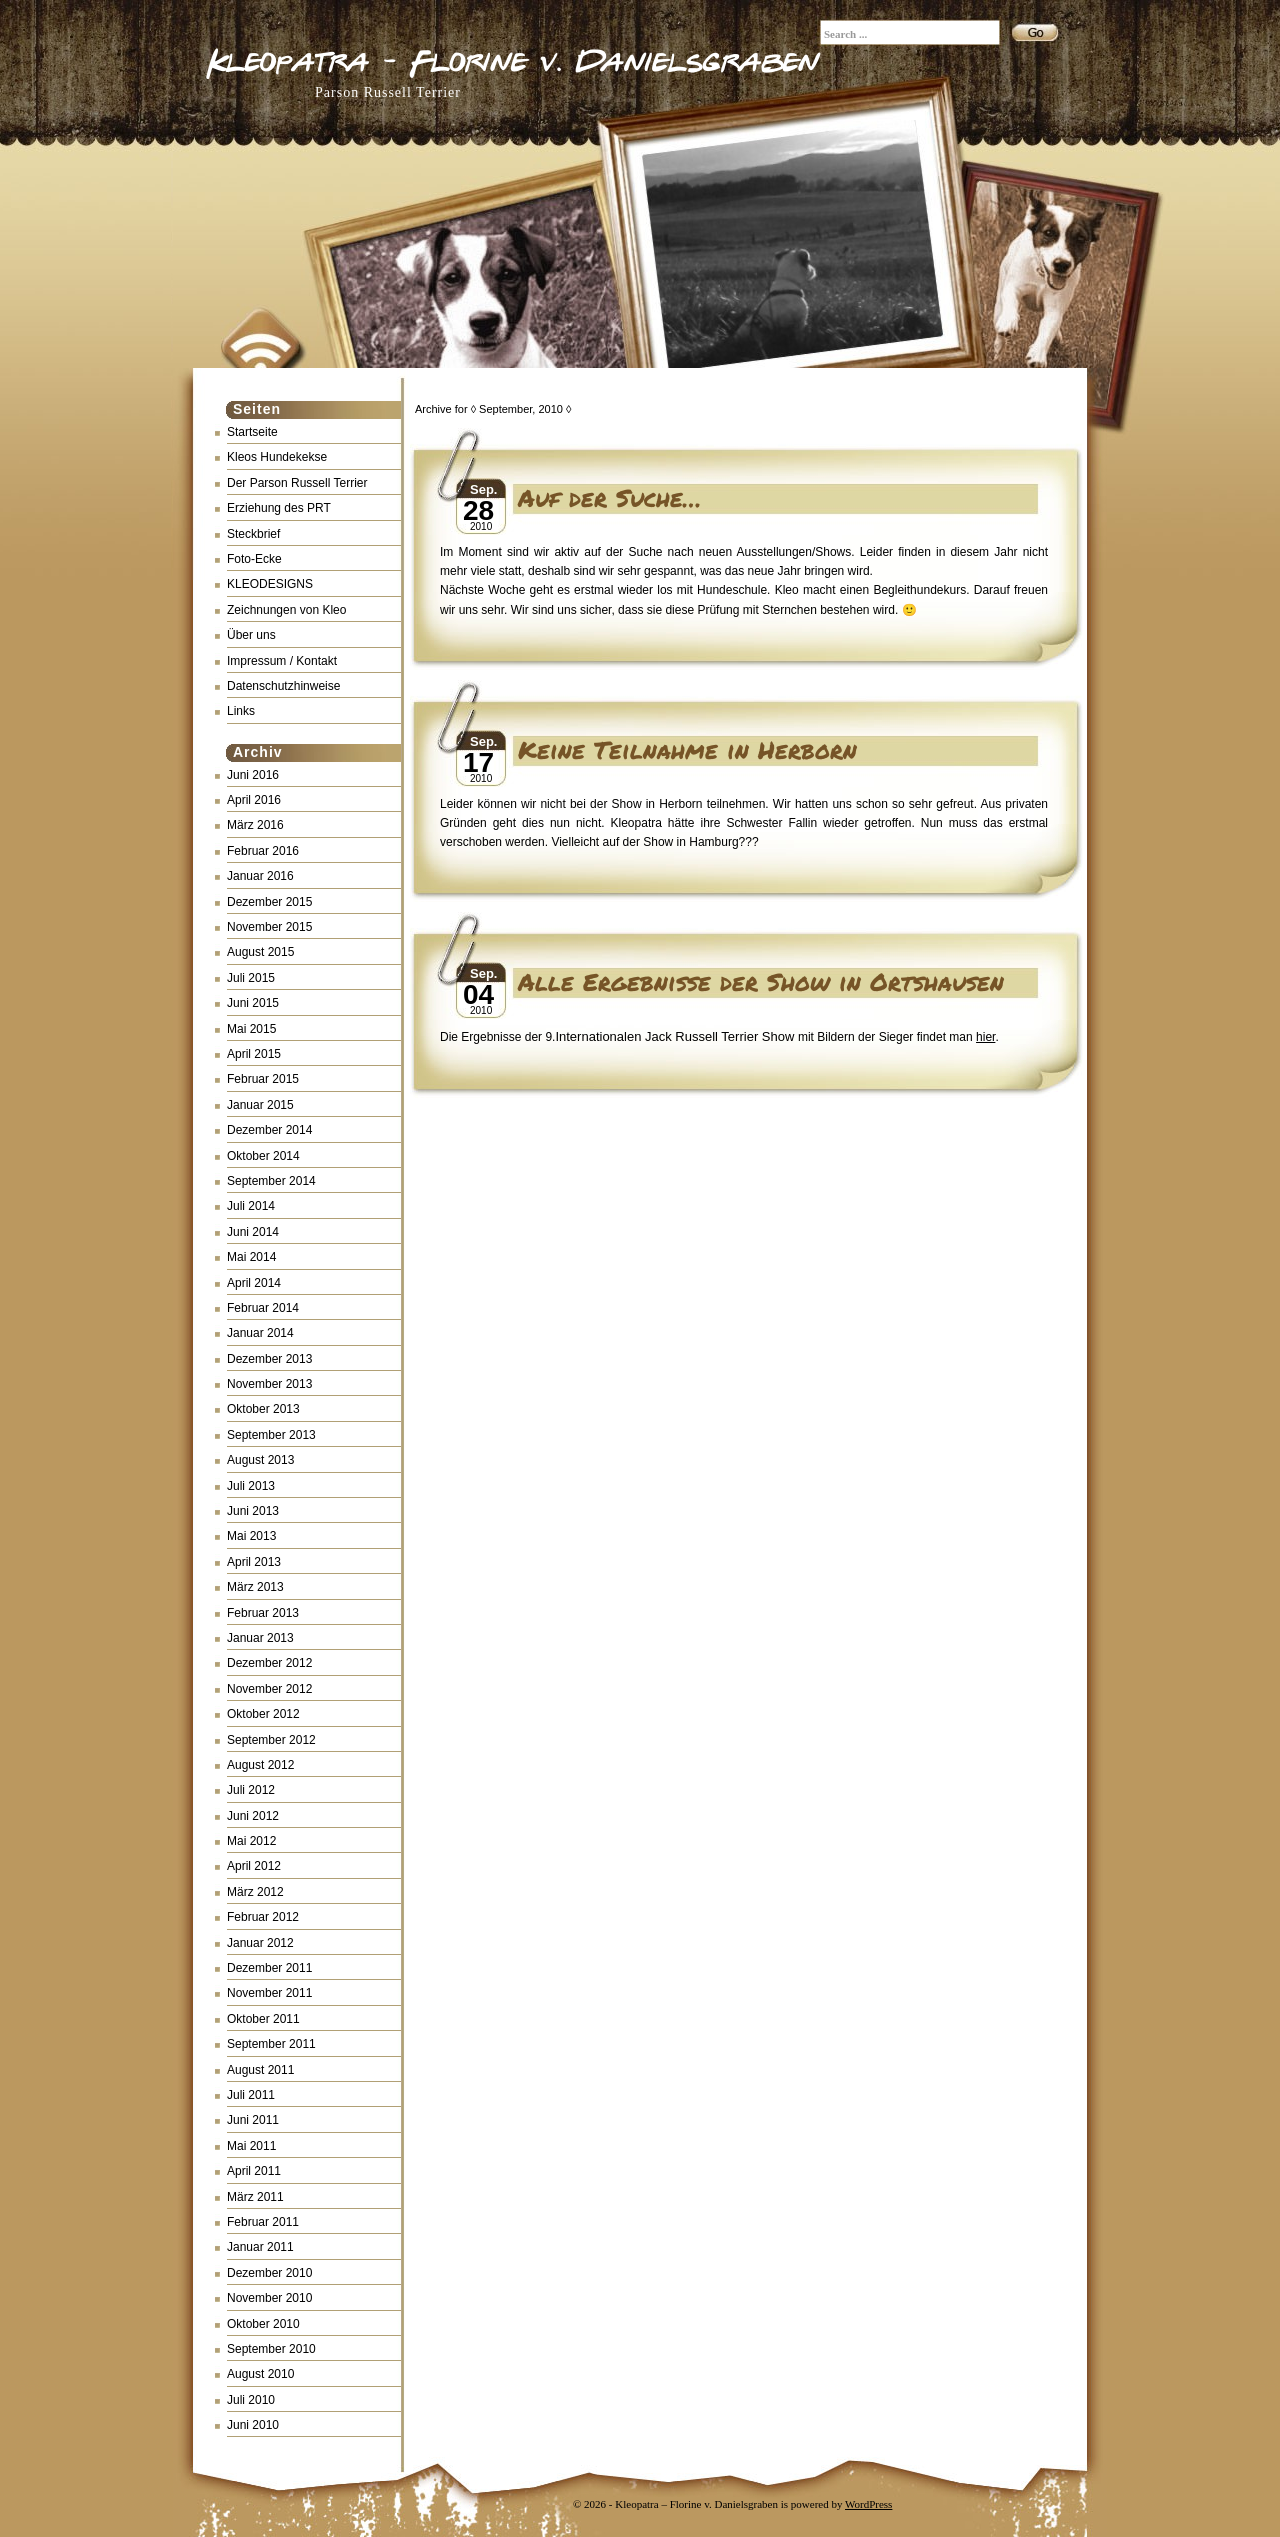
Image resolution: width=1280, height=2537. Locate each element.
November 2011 (269, 1993)
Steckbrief (253, 534)
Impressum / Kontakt (282, 661)
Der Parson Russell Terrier (297, 483)
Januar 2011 (260, 2247)
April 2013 (254, 1562)
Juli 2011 (251, 2095)
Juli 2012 (251, 1790)
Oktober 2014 (263, 1156)
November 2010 (269, 2298)
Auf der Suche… (609, 497)
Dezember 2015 (269, 902)
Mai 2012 (251, 1841)
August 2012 (260, 1765)
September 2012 (271, 1740)
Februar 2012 (263, 1917)
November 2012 (269, 1689)
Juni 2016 (253, 775)
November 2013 (269, 1384)
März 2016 (255, 825)
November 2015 (269, 927)
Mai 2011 (251, 2146)
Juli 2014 (251, 1206)
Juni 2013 (253, 1511)
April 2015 (254, 1054)
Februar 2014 (263, 1308)
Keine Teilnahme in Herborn (687, 749)
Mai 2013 (251, 1536)
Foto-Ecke (254, 559)
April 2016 (254, 800)
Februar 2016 (263, 851)
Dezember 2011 (269, 1968)
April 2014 (254, 1283)
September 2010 (271, 2349)
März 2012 (255, 1892)
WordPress (868, 2504)
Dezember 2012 (269, 1663)
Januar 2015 (260, 1105)
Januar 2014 (260, 1333)
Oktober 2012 (263, 1714)
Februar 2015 (263, 1079)
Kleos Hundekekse (277, 457)
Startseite (252, 432)
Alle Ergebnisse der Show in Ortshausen (761, 981)
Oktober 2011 (263, 2019)
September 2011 (271, 2044)
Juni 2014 (253, 1232)
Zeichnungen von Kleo (286, 610)
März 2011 (255, 2197)
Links (241, 711)
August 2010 (260, 2374)
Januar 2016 (260, 876)
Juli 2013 (251, 1486)
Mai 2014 (251, 1257)
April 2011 (254, 2171)
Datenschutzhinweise (283, 686)
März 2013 (255, 1587)
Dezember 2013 (269, 1359)
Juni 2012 (253, 1816)
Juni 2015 (253, 1003)
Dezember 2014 (269, 1130)
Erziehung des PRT (279, 508)
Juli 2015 (251, 978)
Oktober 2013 (263, 1409)
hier (985, 1037)
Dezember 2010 (269, 2273)
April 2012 (254, 1866)
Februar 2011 (263, 2222)
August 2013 (260, 1460)
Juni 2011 (253, 2120)
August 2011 (260, 2070)
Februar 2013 (263, 1613)
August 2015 (260, 952)
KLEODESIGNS (270, 584)
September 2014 (271, 1181)
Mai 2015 (251, 1029)
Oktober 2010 (263, 2324)
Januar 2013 (260, 1638)
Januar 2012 (260, 1943)
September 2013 (271, 1435)
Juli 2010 (251, 2400)
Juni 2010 (253, 2425)
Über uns (251, 635)
